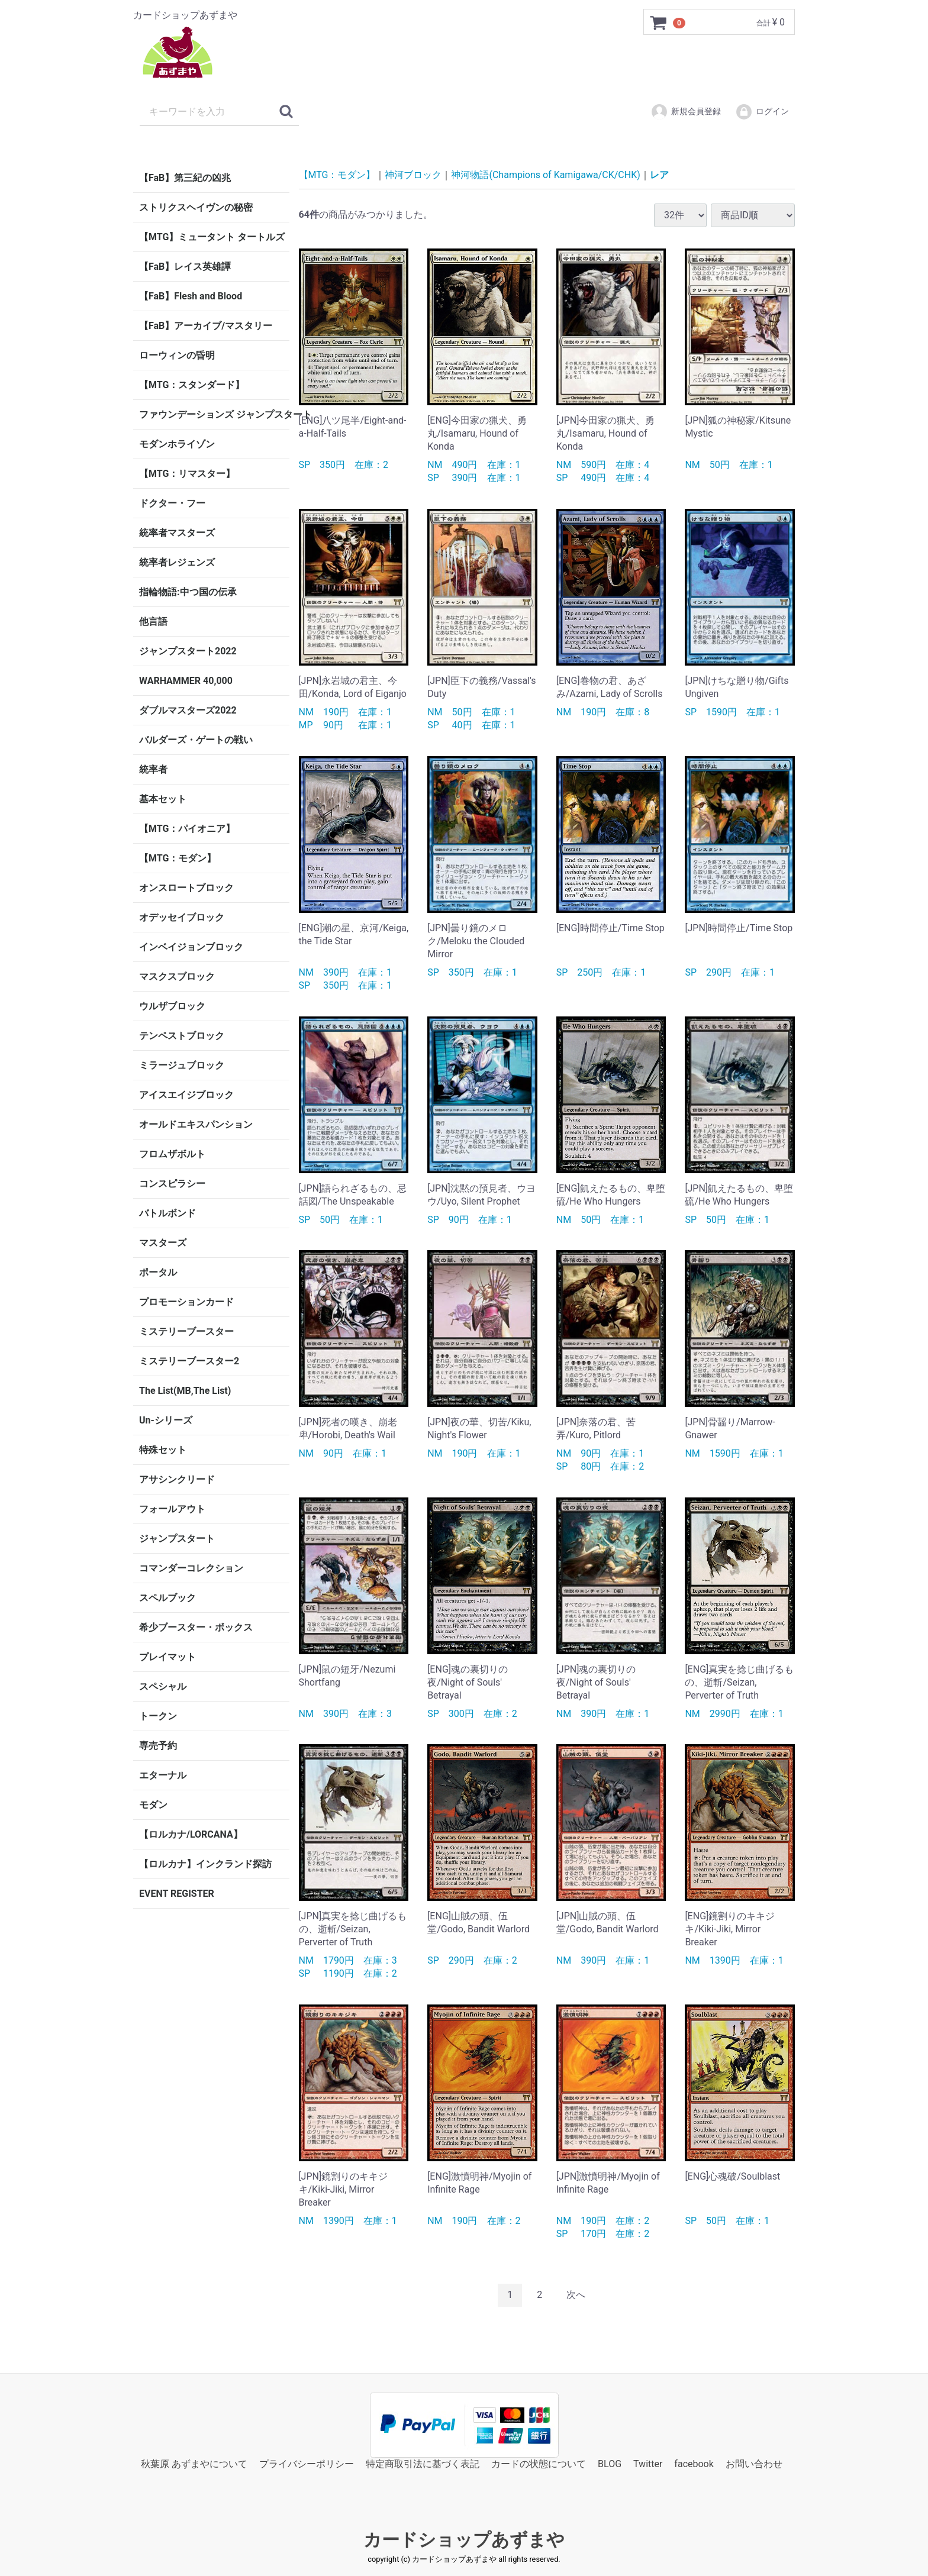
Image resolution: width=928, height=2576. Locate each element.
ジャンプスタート (177, 1538)
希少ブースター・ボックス (196, 1627)
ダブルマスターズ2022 (188, 710)
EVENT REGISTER (176, 1893)
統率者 (153, 769)
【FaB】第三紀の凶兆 (185, 177)
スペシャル (162, 1686)
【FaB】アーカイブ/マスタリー (205, 325)
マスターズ (162, 1242)
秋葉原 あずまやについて (194, 2463)
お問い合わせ (754, 2463)
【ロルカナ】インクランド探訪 (205, 1864)
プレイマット (167, 1657)
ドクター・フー (172, 503)
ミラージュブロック (181, 1065)
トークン (158, 1716)
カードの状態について (538, 2463)
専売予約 (158, 1745)
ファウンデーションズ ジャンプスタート (214, 414)
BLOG (609, 2463)
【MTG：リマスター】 (187, 473)
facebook (693, 2463)
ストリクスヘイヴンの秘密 (196, 207)
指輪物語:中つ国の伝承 (188, 592)
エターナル (162, 1775)
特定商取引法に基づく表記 (422, 2463)
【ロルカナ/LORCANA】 (191, 1834)
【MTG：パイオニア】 (187, 828)
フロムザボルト (172, 1154)
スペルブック (167, 1597)
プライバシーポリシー (306, 2463)
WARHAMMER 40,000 (186, 680)
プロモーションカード (186, 1302)
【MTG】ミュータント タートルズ (212, 237)
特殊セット (162, 1449)
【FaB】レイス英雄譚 (185, 266)
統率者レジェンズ (177, 562)
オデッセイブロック (181, 917)
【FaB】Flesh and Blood (190, 296)
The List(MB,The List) (185, 1390)
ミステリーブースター (186, 1331)
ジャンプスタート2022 (188, 651)
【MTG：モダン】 (177, 858)
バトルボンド (167, 1213)
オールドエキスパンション (196, 1124)
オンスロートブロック (186, 887)
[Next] (576, 2295)
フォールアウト (172, 1509)
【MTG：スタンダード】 (191, 384)
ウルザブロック (172, 1006)
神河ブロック (413, 174)
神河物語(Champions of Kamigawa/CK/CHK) (545, 174)
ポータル (158, 1272)
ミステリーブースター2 (189, 1361)
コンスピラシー (172, 1183)
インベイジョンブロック (191, 947)
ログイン (762, 112)
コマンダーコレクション (191, 1568)
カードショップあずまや (464, 2539)
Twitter (647, 2463)
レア (659, 174)
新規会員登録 (685, 112)
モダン (153, 1804)
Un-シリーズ (165, 1420)
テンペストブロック (181, 1035)
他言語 (153, 621)
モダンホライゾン (177, 444)
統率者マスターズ (177, 532)
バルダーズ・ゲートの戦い (196, 739)
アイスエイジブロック (186, 1094)
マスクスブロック (177, 976)
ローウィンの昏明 (177, 355)
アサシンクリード (177, 1479)
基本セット (162, 799)
